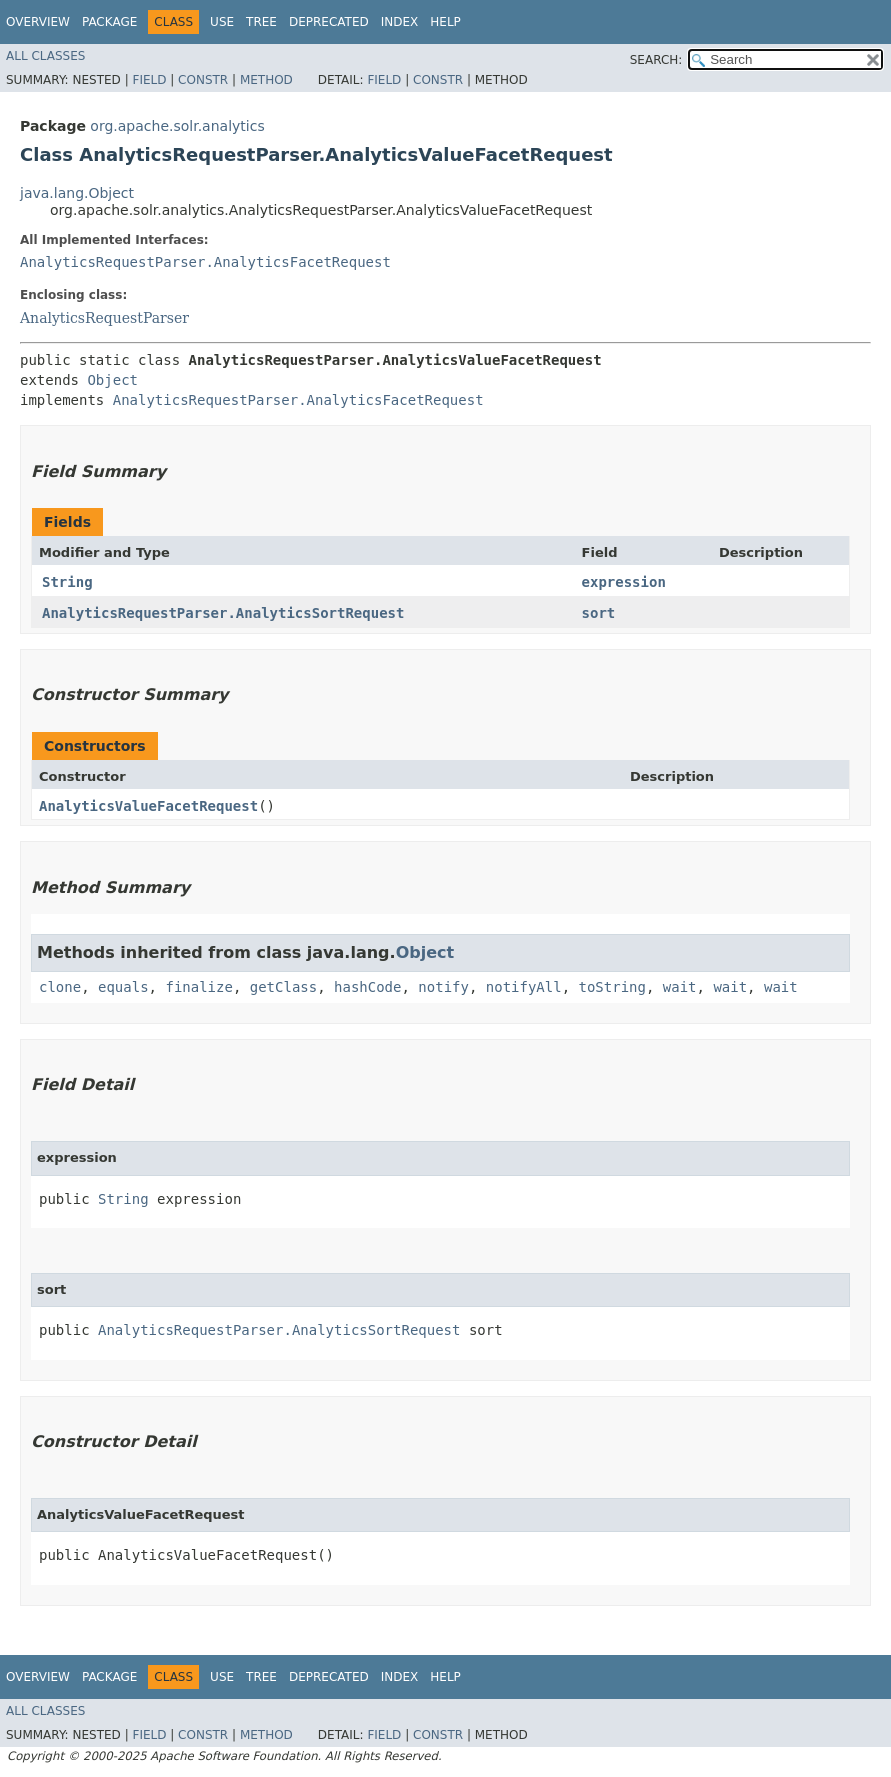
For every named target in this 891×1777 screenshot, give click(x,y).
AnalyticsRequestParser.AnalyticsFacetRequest (205, 262)
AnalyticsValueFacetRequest (148, 806)
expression (624, 582)
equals (123, 987)
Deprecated (329, 22)
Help (445, 22)
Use (222, 22)
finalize (198, 987)
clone (60, 987)
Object (112, 380)
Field (149, 80)
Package (109, 22)
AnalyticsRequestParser (104, 318)
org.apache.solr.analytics (177, 126)
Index (400, 22)
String (67, 582)
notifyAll (524, 987)
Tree (261, 22)
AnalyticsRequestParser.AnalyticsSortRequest (223, 613)
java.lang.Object (77, 193)
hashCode (367, 987)
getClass (283, 987)
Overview (38, 22)
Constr (203, 80)
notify (443, 987)
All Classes (45, 56)
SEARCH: (656, 60)
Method (266, 80)
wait (680, 987)
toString (612, 987)
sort (599, 613)
